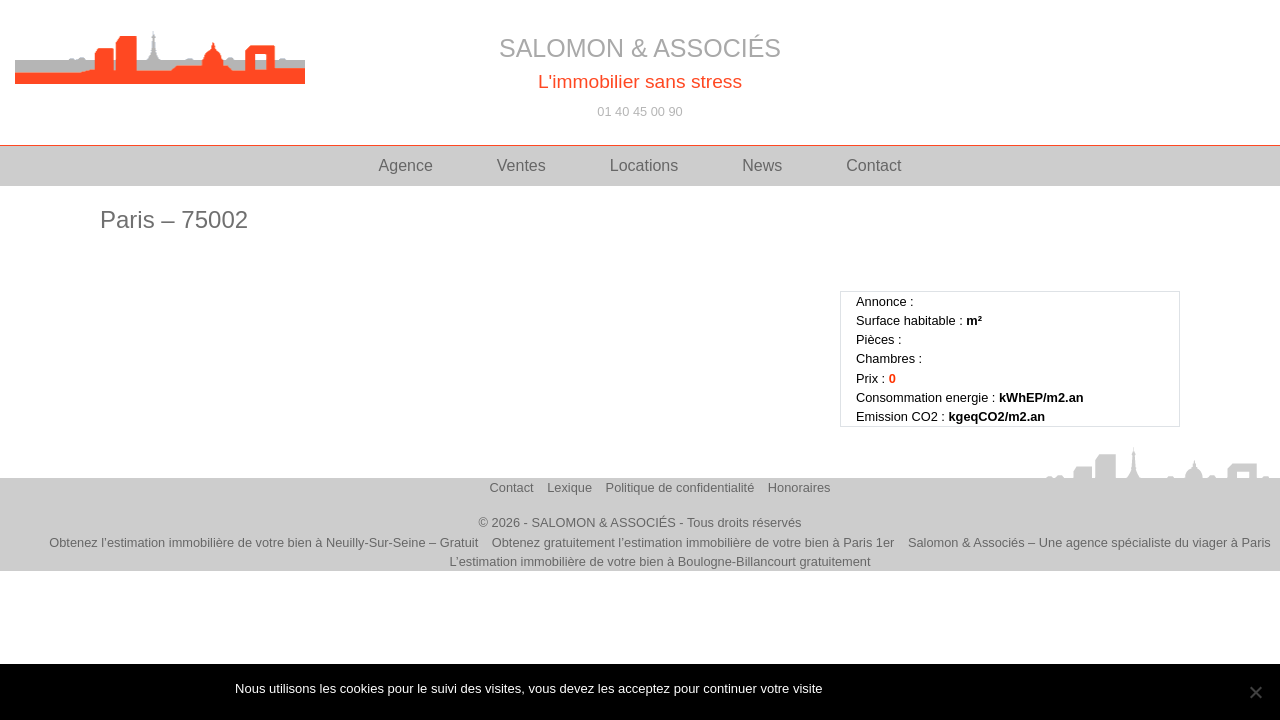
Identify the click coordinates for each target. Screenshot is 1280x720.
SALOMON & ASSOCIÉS (640, 48)
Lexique (569, 487)
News (762, 165)
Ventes (521, 165)
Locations (644, 165)
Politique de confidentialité (680, 487)
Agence (406, 165)
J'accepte (860, 688)
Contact (873, 165)
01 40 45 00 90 (639, 111)
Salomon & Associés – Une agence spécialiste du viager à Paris (1089, 542)
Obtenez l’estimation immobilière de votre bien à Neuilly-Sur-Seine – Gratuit (263, 542)
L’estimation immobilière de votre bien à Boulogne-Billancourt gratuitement (659, 561)
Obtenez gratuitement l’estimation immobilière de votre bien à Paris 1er (693, 542)
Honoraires (799, 487)
